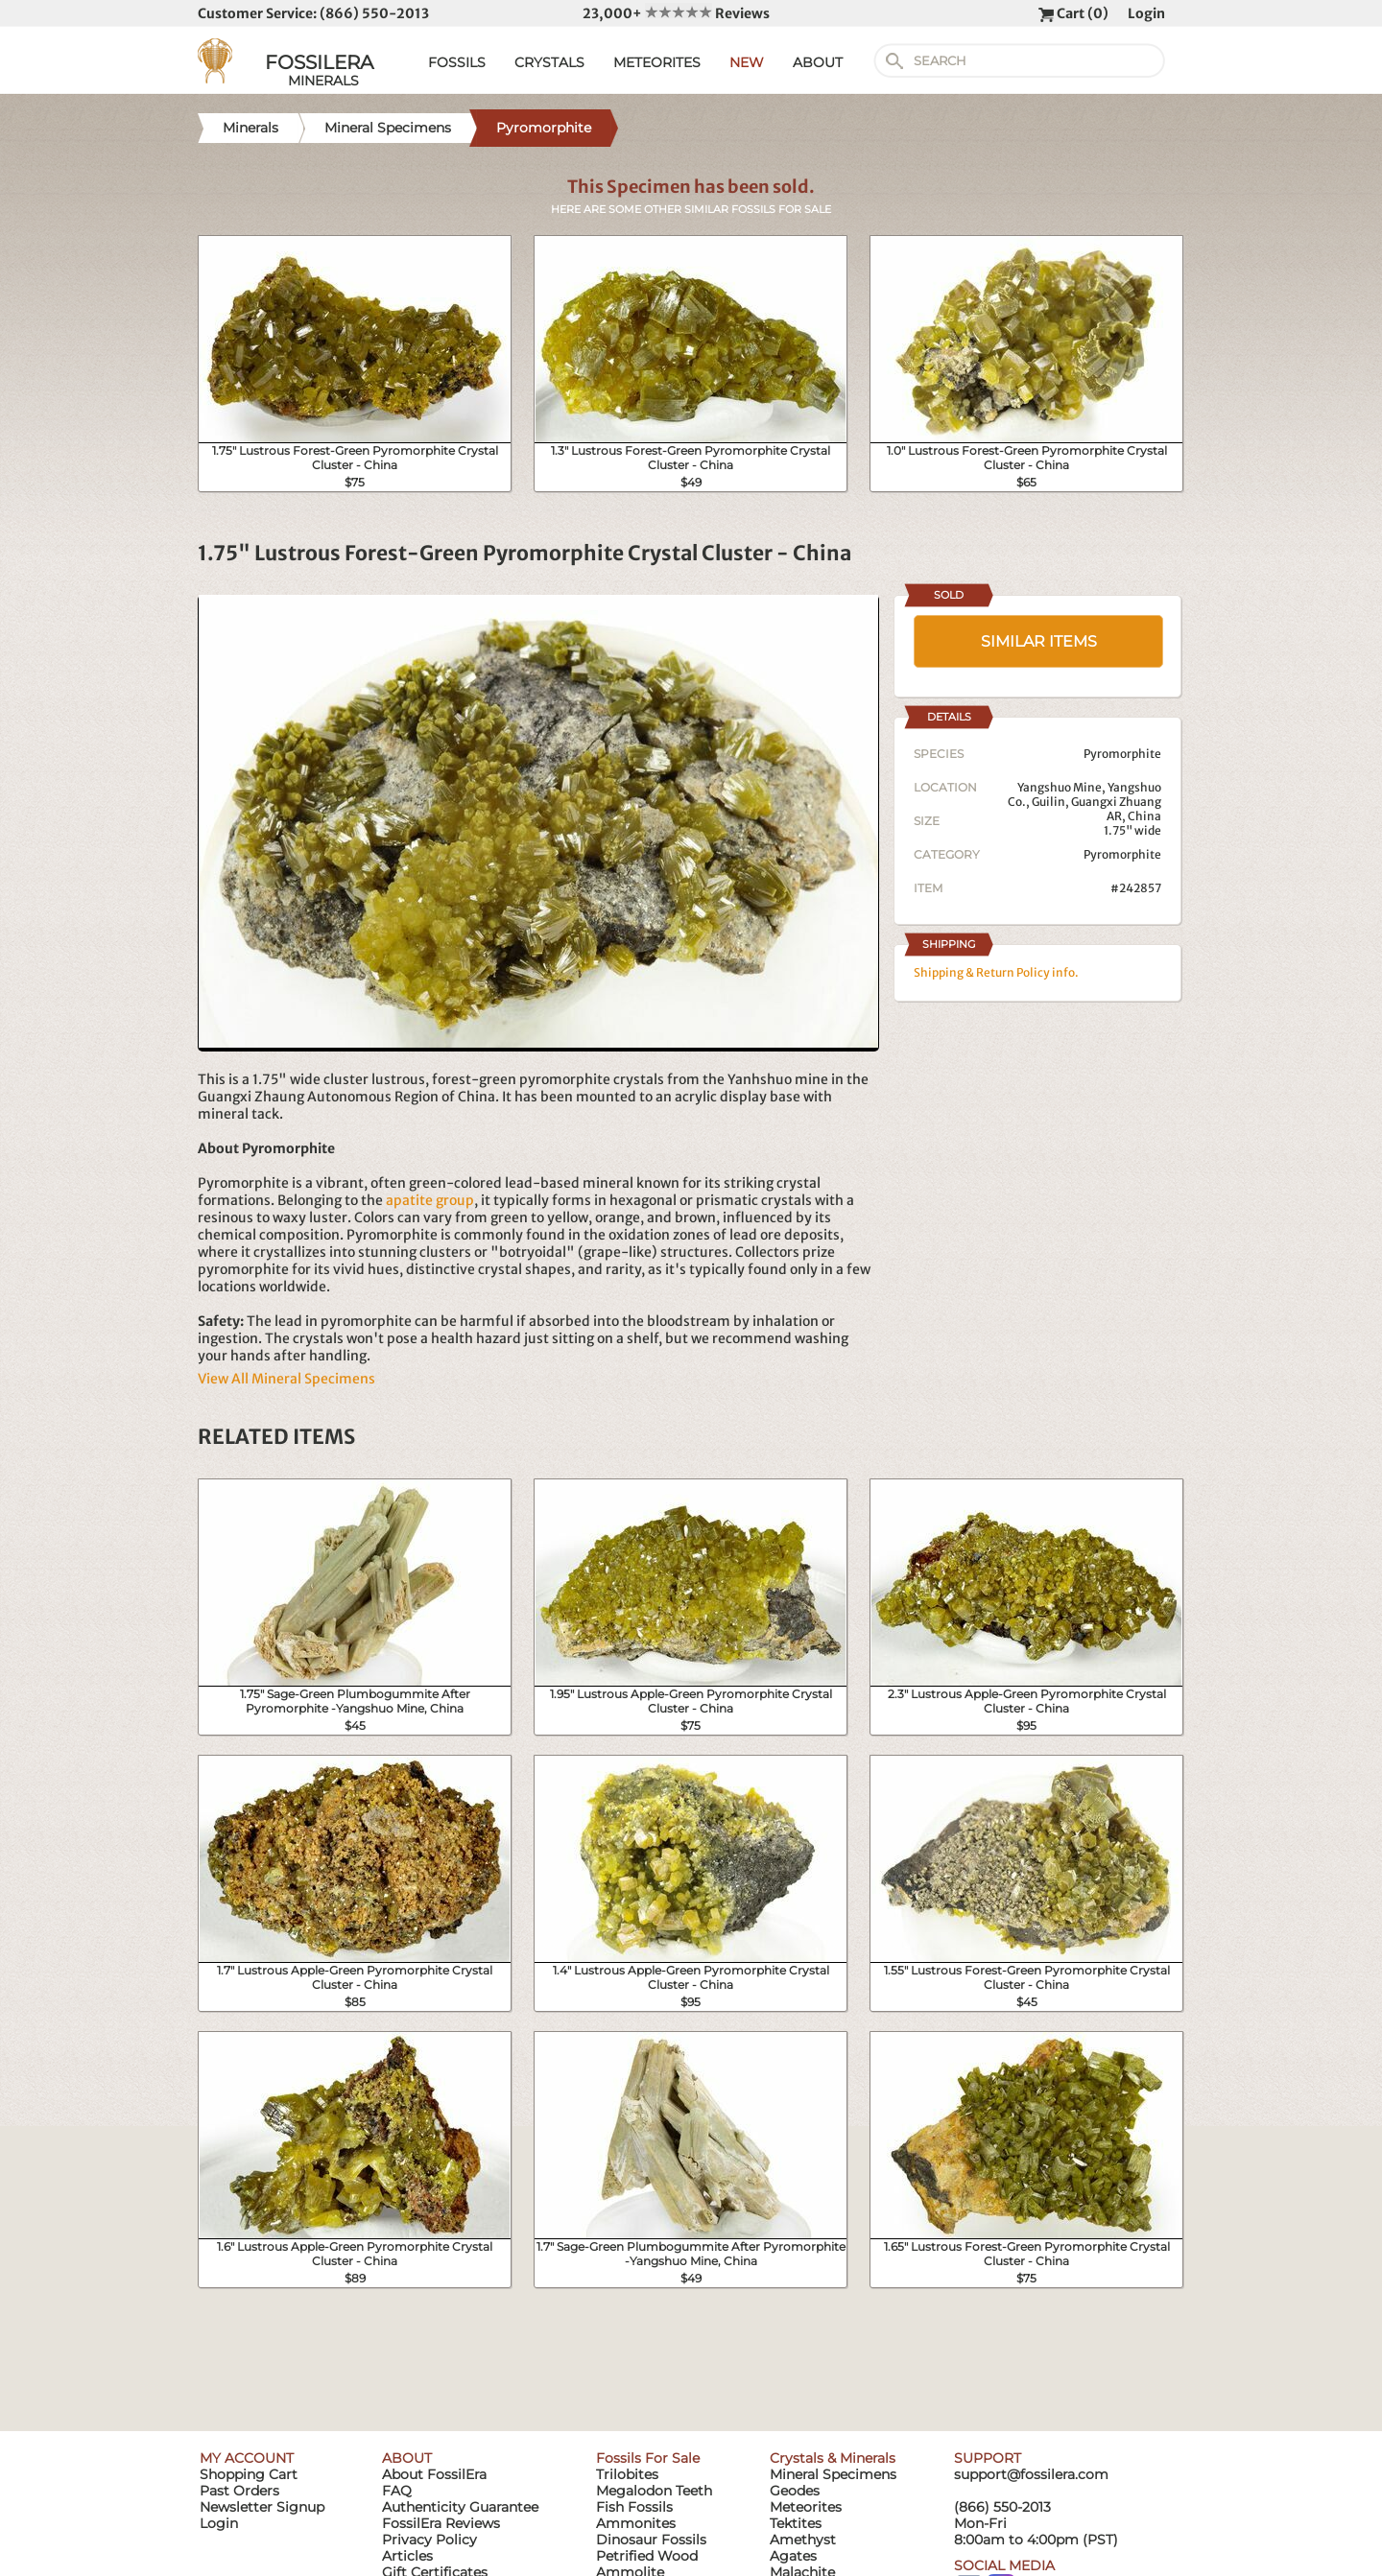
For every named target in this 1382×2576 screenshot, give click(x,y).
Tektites (796, 2523)
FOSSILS (457, 62)
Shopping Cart (249, 2474)
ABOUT (818, 62)
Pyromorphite (1122, 854)
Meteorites (806, 2507)
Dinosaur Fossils (651, 2539)
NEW (746, 62)
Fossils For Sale (648, 2458)
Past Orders (239, 2490)
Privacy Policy (429, 2539)
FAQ (397, 2490)
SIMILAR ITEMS (1039, 641)
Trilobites (627, 2474)
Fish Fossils (634, 2507)
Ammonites (636, 2523)
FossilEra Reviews (441, 2523)
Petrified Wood (647, 2555)
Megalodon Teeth (654, 2490)
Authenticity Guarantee (460, 2507)
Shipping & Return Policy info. (996, 972)
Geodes (795, 2490)
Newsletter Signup (262, 2507)
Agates (793, 2555)
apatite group (430, 1200)
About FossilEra (434, 2474)
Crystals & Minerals (832, 2458)
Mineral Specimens (833, 2474)
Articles (407, 2555)
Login (1146, 13)
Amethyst (803, 2539)
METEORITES (657, 62)
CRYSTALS (549, 62)
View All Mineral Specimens (286, 1378)
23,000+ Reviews (676, 13)
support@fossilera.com (1031, 2474)
